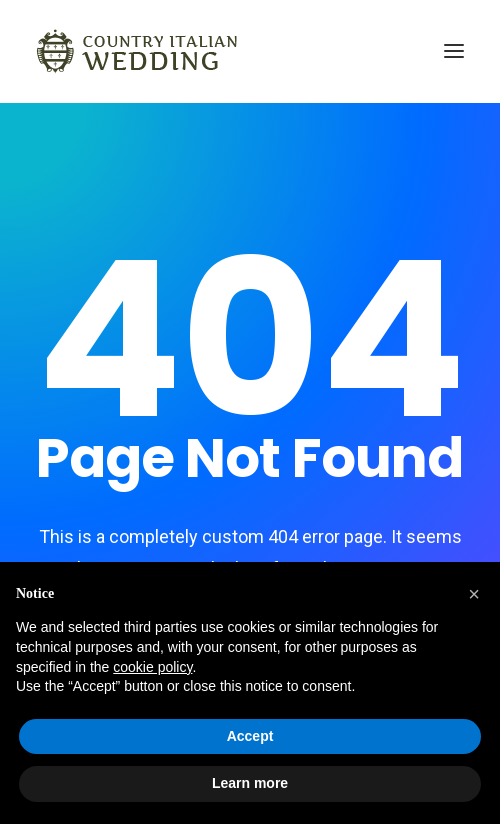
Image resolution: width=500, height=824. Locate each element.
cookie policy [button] (152, 667)
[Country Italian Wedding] (137, 51)
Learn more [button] (250, 783)
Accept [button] (250, 736)
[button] (474, 594)
